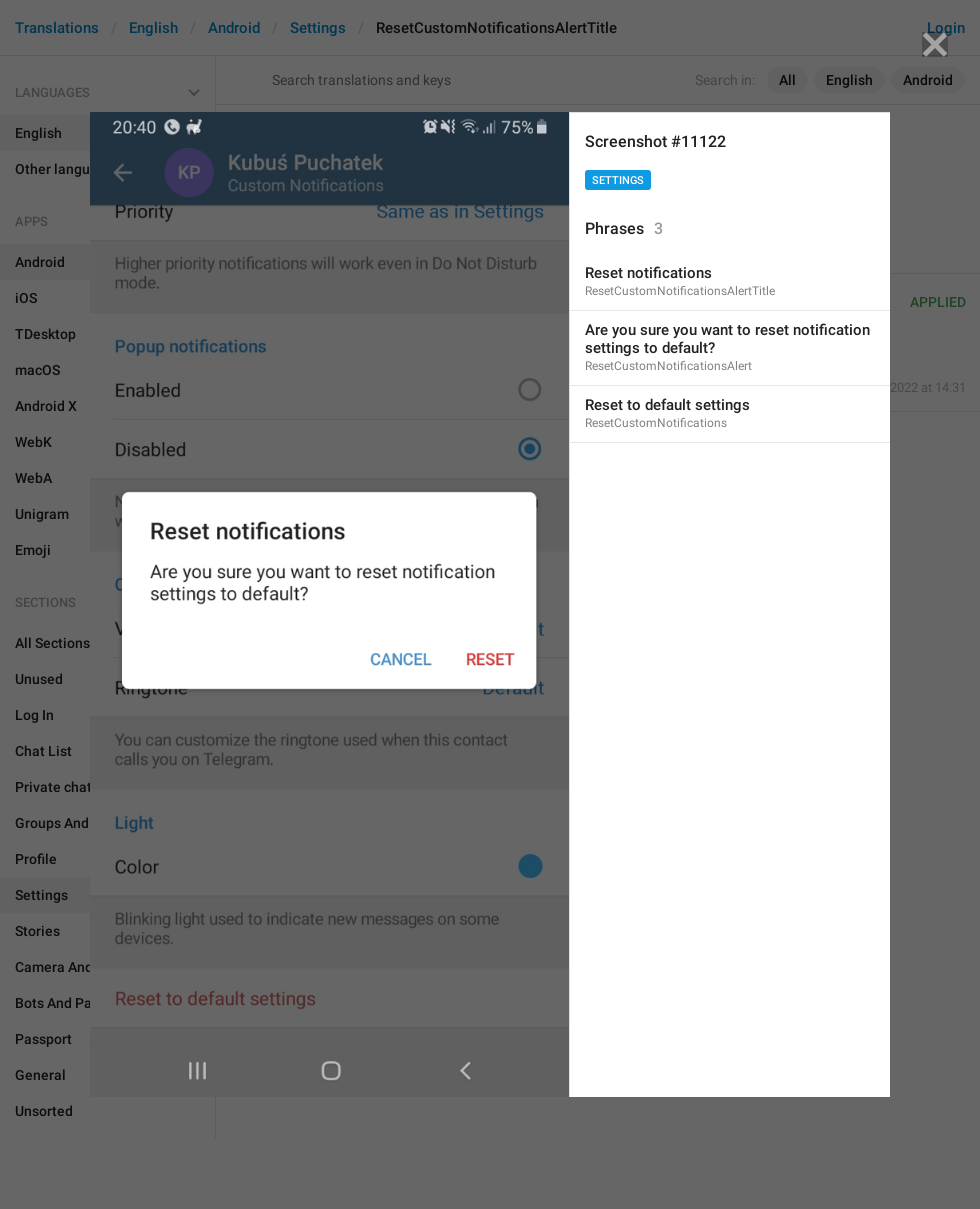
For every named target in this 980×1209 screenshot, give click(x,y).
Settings (618, 180)
